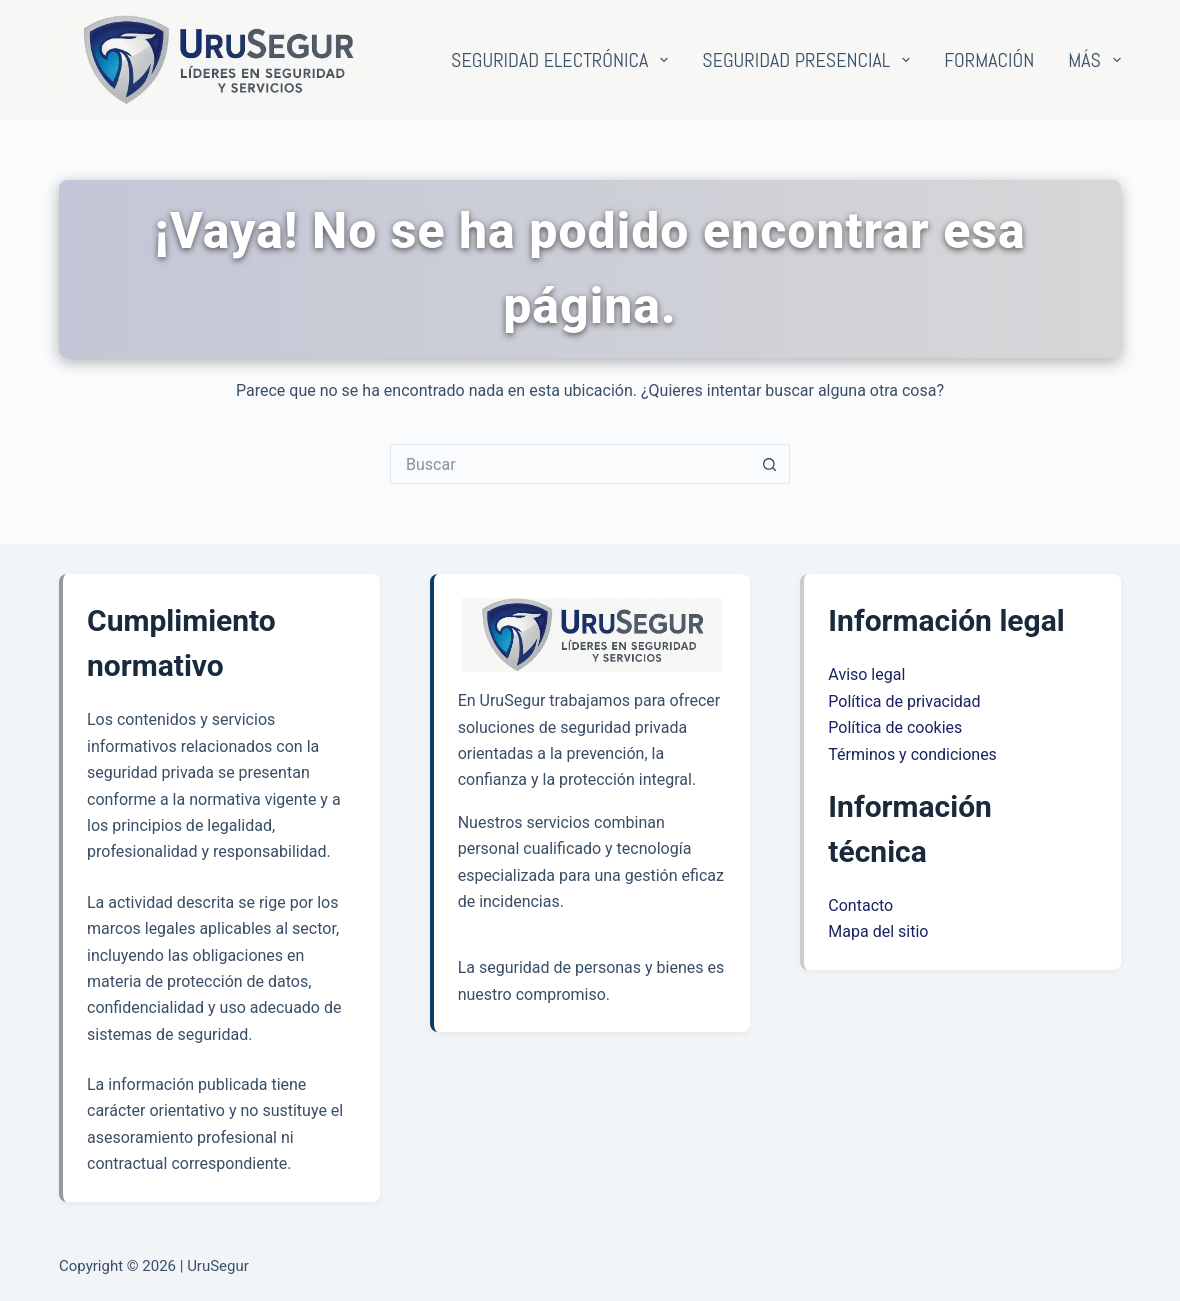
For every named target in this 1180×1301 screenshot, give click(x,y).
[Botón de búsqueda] (770, 464)
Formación (989, 60)
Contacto (860, 905)
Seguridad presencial (810, 60)
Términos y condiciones (912, 754)
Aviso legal (866, 674)
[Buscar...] (570, 464)
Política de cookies (895, 727)
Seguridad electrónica (563, 60)
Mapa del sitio (878, 931)
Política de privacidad (904, 701)
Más (1094, 60)
